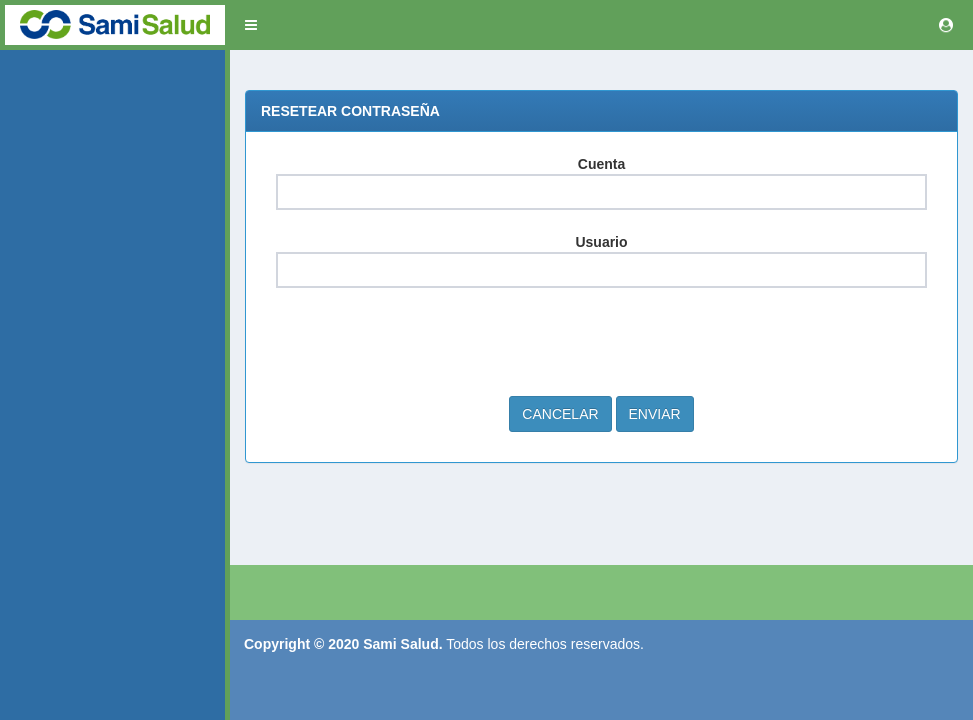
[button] (251, 25)
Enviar (655, 414)
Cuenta (601, 164)
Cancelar (560, 414)
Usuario (601, 242)
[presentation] (428, 342)
